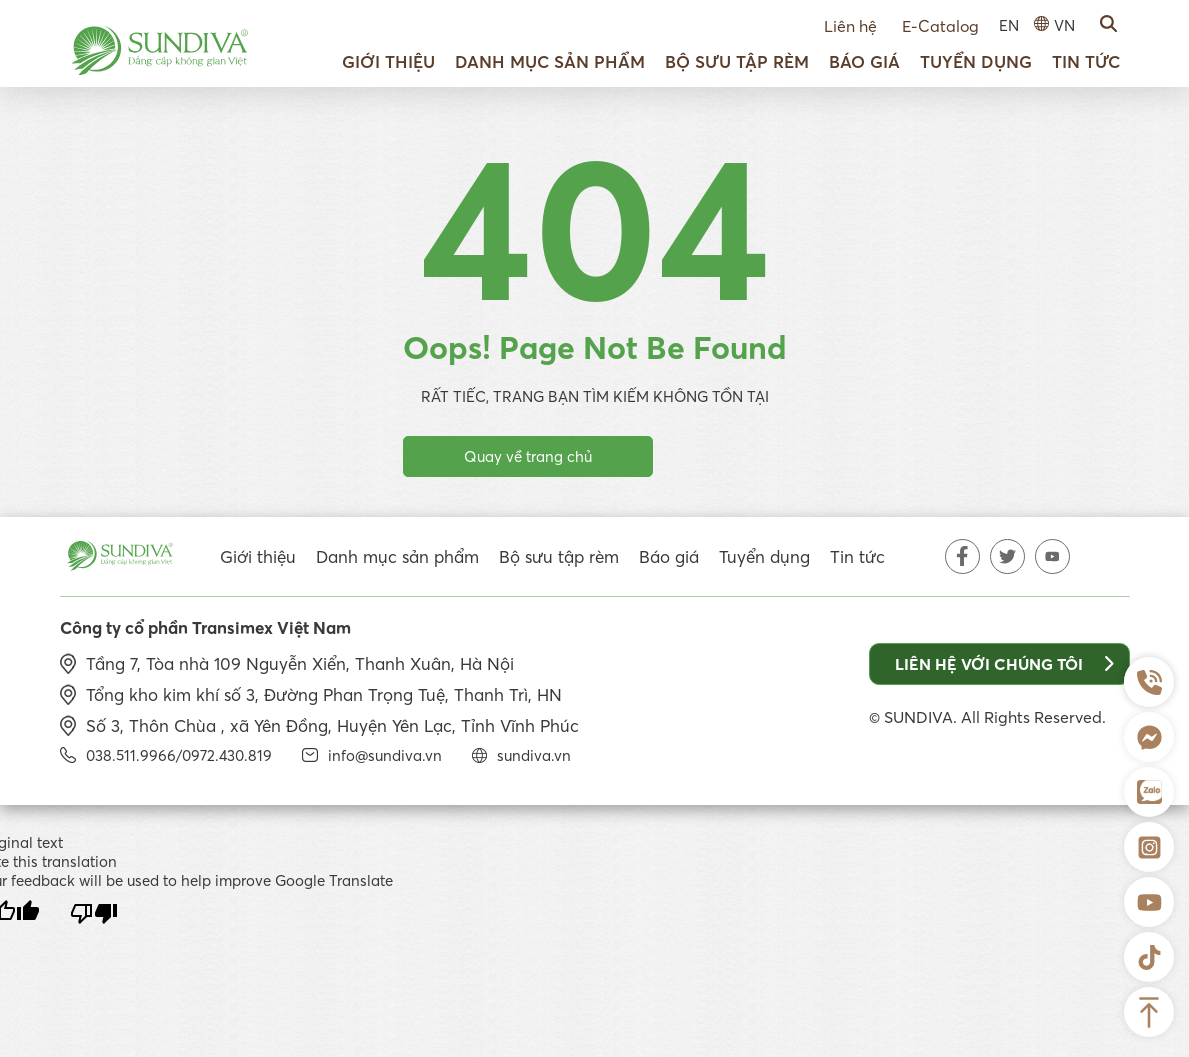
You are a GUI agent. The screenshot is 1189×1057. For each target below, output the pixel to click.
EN (1009, 25)
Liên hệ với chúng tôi (1004, 664)
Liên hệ (850, 26)
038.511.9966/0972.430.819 (179, 755)
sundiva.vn (534, 755)
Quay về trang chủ (528, 456)
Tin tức (1086, 61)
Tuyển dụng (976, 61)
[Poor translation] (94, 914)
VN (1064, 25)
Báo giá (864, 61)
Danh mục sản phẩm (550, 61)
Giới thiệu (388, 61)
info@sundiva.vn (385, 755)
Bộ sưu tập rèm (737, 61)
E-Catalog (940, 26)
